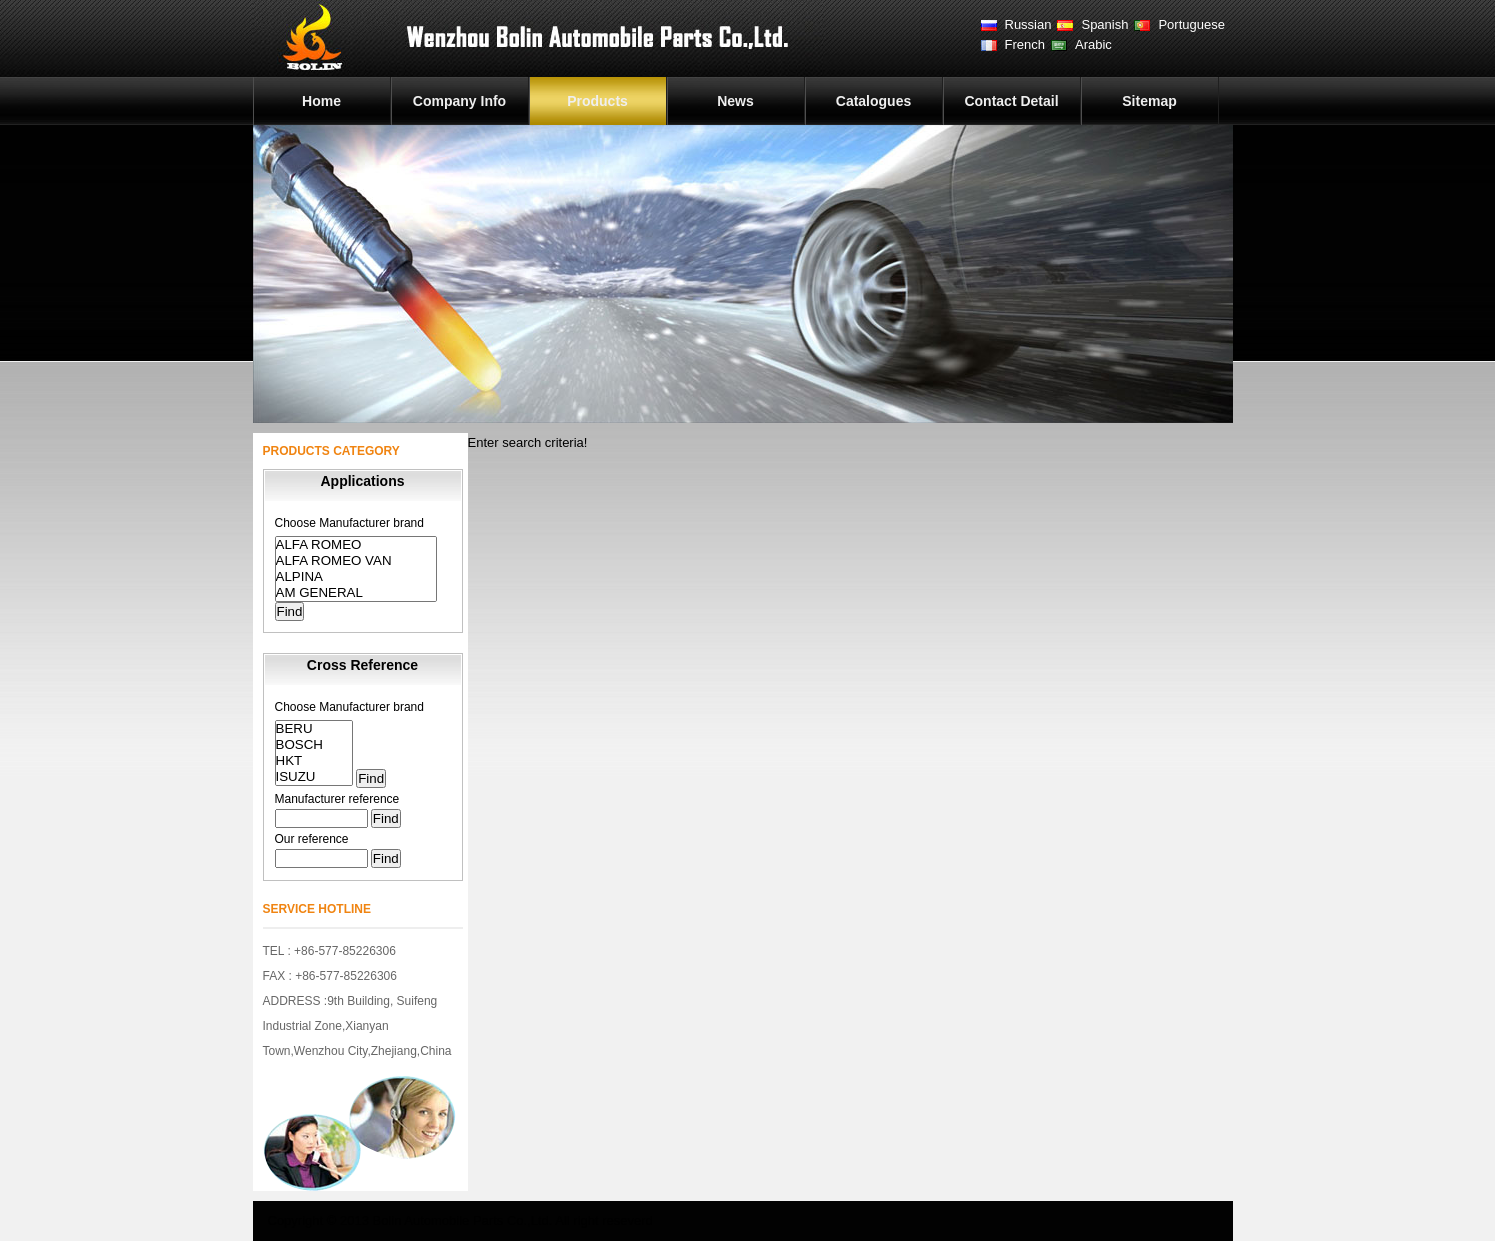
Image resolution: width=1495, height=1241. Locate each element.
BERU (314, 729)
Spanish (1104, 24)
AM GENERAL (356, 593)
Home (321, 101)
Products (597, 101)
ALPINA (356, 577)
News (735, 101)
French (1025, 44)
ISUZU (314, 777)
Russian (1028, 24)
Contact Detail (1011, 101)
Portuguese (1191, 24)
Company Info (459, 101)
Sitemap (1149, 101)
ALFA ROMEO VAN (356, 561)
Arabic (1093, 44)
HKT (314, 761)
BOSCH (314, 745)
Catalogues (873, 101)
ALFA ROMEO (356, 545)
